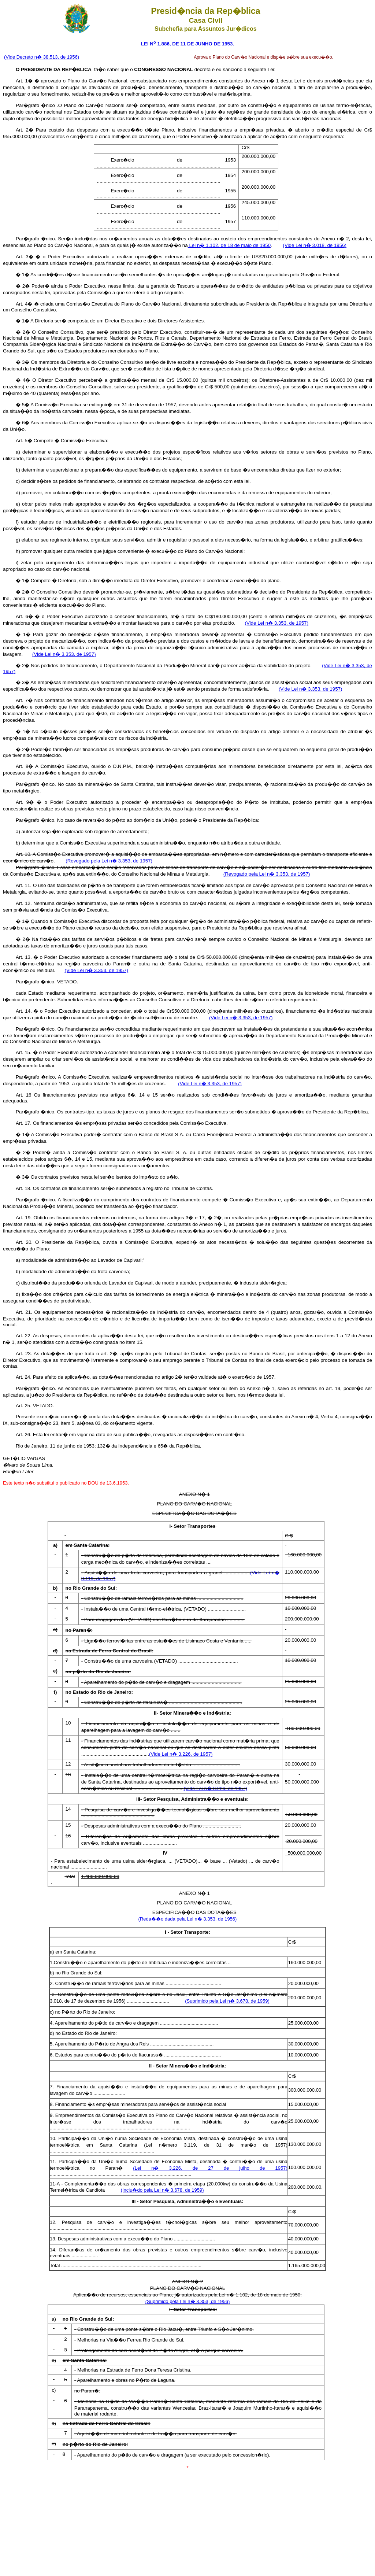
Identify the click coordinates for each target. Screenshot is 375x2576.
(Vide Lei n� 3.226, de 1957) (181, 1754)
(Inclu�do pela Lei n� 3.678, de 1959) (162, 2190)
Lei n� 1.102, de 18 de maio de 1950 (229, 245)
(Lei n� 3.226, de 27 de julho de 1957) (210, 2168)
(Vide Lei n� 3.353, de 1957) (277, 623)
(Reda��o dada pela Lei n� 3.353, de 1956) (187, 1919)
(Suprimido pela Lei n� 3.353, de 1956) (187, 2301)
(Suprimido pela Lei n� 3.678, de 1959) (227, 2001)
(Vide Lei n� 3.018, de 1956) (314, 245)
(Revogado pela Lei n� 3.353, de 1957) (109, 861)
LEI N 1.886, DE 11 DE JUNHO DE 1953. (187, 44)
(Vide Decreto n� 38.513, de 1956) (41, 57)
